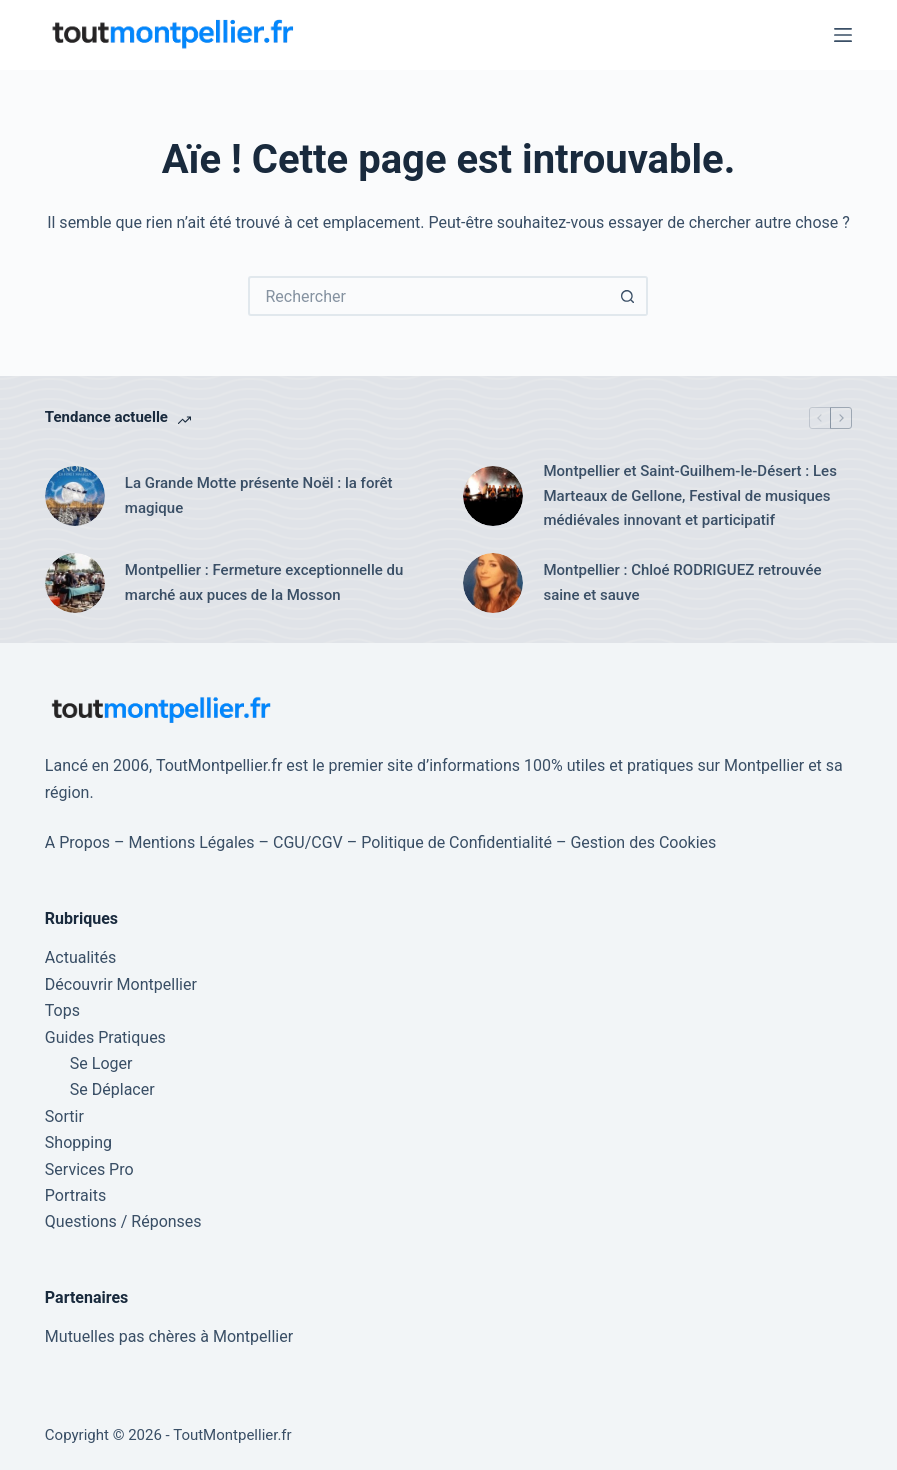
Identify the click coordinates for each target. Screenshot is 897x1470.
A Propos (77, 842)
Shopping (78, 1142)
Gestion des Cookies (643, 842)
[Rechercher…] (428, 296)
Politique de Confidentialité (456, 842)
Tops (62, 1010)
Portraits (75, 1195)
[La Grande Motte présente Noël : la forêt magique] (75, 496)
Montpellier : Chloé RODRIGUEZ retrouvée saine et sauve (682, 582)
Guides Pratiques (105, 1037)
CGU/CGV (308, 842)
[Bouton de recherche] (628, 296)
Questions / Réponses (123, 1221)
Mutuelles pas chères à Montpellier (169, 1336)
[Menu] (843, 35)
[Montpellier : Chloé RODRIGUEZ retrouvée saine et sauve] (493, 583)
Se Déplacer (112, 1089)
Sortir (64, 1116)
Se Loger (101, 1063)
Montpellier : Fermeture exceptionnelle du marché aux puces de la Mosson (264, 582)
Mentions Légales (192, 842)
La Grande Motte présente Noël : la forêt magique (259, 495)
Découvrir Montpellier (121, 984)
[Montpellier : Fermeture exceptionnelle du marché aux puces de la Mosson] (75, 583)
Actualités (80, 957)
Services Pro (89, 1169)
